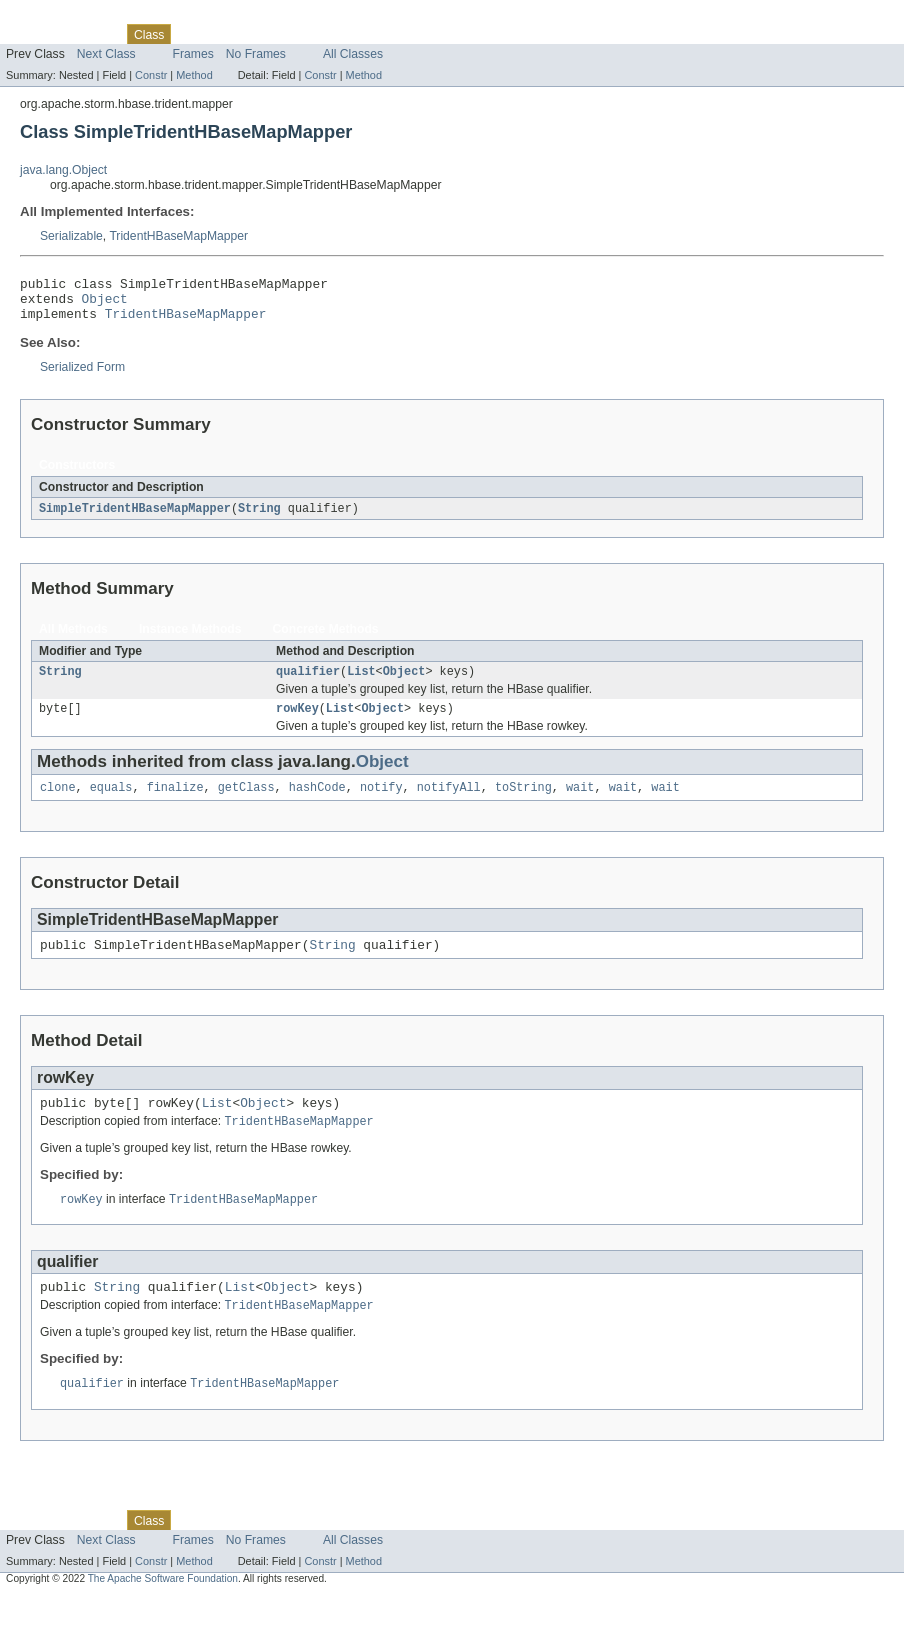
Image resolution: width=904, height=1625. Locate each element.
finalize (175, 803)
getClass (246, 803)
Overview (31, 34)
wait (580, 803)
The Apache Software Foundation (163, 1607)
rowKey (297, 722)
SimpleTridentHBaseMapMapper (135, 518)
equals (111, 803)
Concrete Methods (326, 639)
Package (92, 34)
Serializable (71, 236)
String (259, 518)
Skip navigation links (55, 17)
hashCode (317, 803)
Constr (151, 75)
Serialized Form (82, 376)
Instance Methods (190, 639)
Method (194, 75)
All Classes (353, 54)
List (361, 683)
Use (193, 34)
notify (381, 803)
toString (523, 803)
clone (58, 803)
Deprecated (284, 34)
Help (381, 34)
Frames (193, 54)
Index (342, 34)
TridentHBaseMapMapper (178, 236)
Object (105, 304)
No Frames (256, 54)
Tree (228, 34)
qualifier (308, 683)
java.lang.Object (63, 170)
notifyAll (449, 803)
